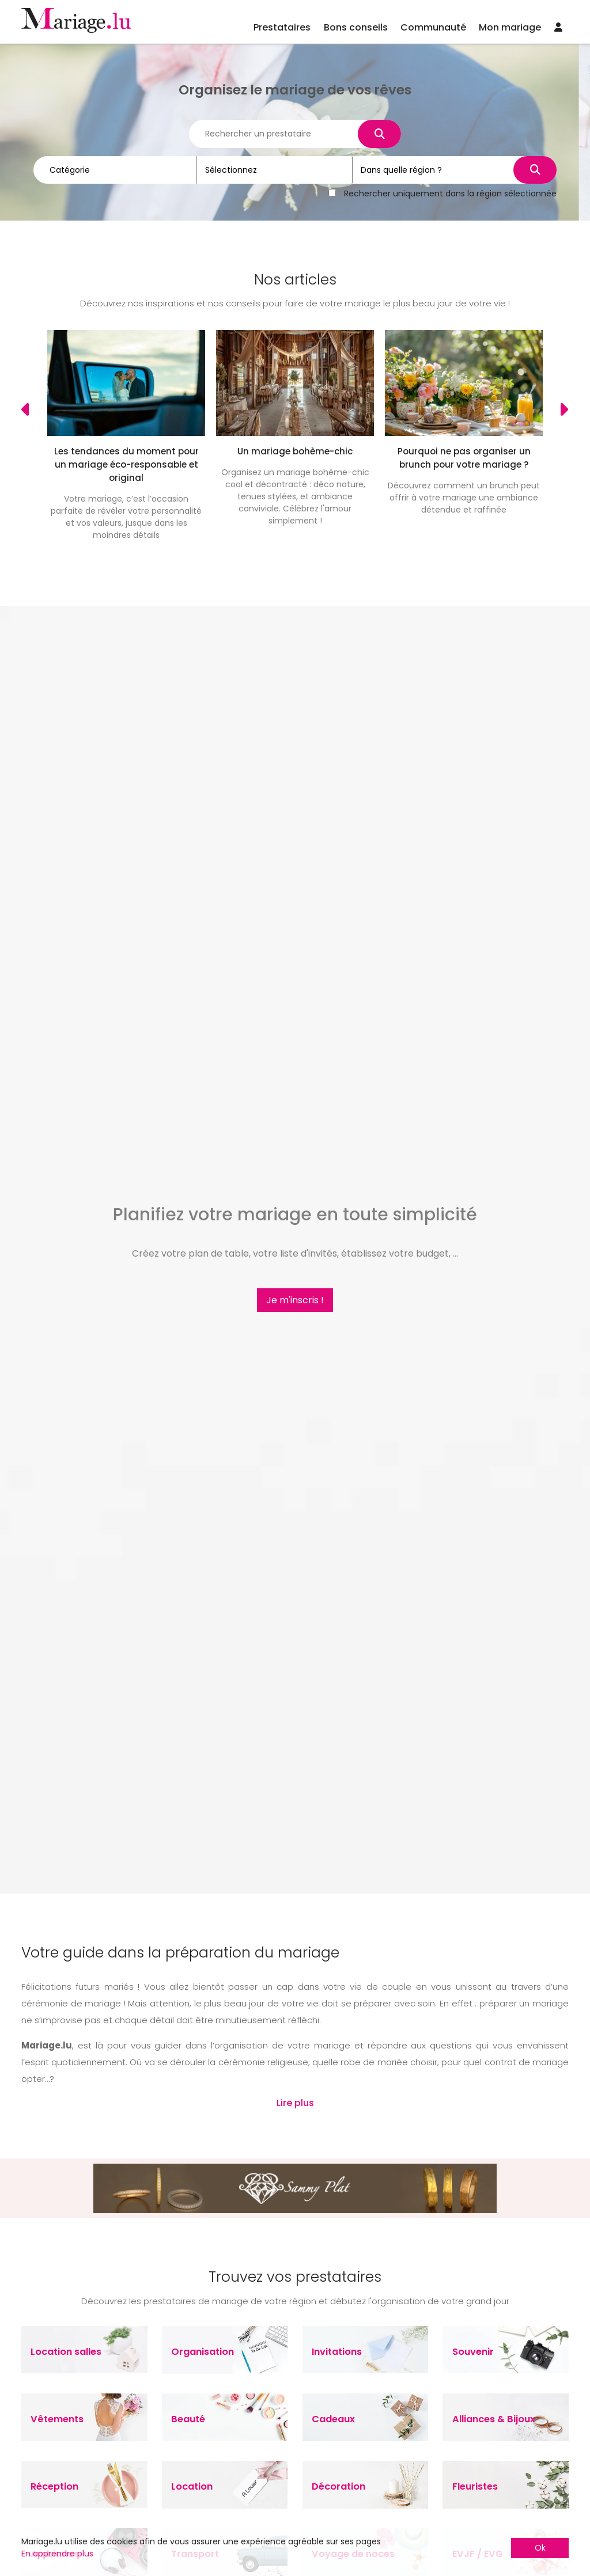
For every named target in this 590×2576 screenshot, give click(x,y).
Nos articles (295, 280)
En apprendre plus (57, 2553)
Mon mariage (510, 27)
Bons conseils (356, 27)
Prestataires (282, 27)
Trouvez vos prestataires (295, 2277)
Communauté (433, 27)
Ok (540, 2548)
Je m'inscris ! (295, 1300)
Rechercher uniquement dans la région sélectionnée (450, 192)
